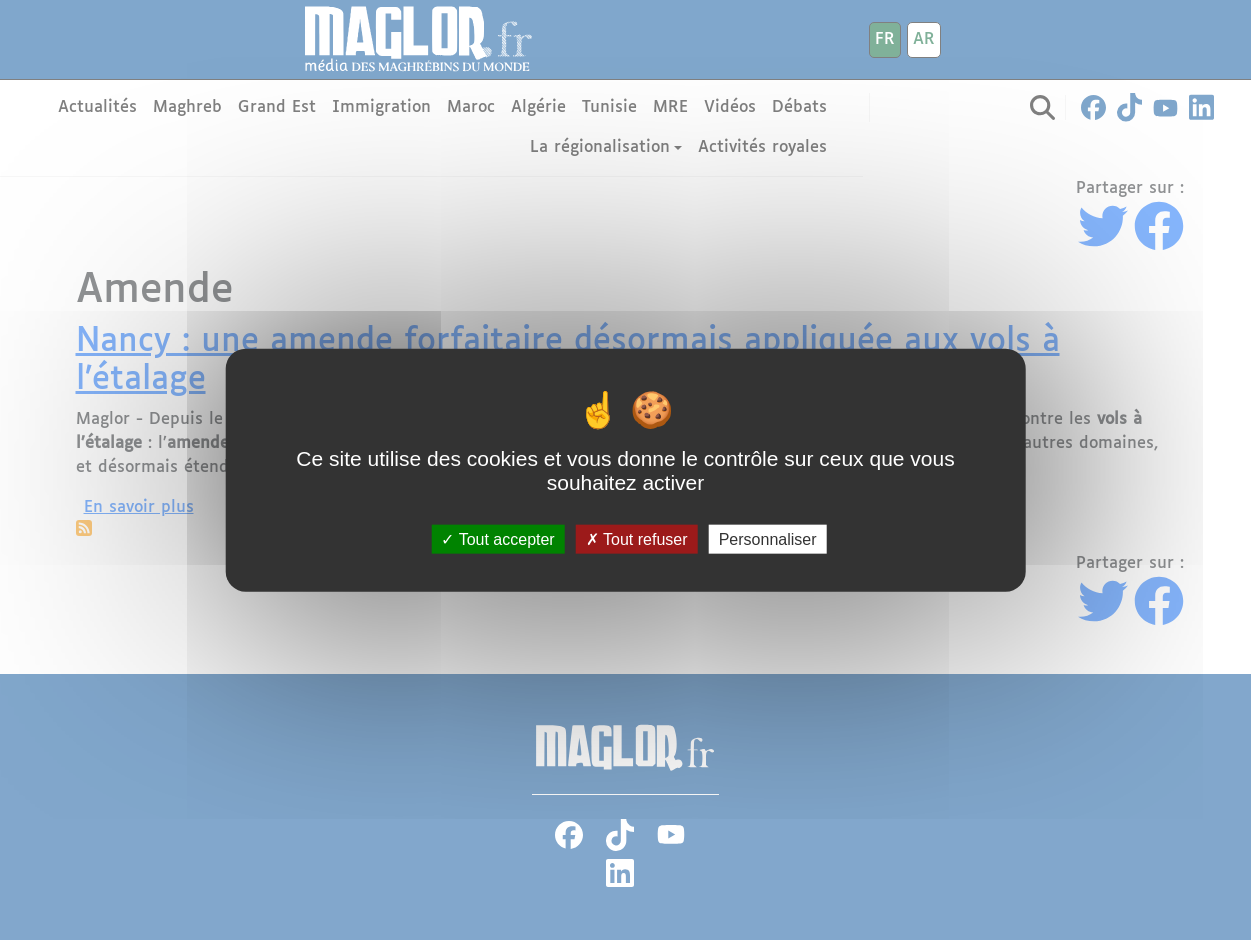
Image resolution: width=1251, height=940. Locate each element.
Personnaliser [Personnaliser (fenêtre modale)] (768, 538)
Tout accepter (497, 538)
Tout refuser (637, 538)
